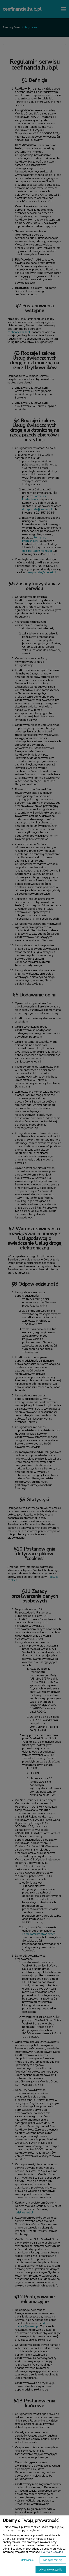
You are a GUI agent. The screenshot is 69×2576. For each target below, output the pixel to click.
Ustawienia (27, 2560)
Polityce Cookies (52, 2552)
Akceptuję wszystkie (50, 2569)
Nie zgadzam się (53, 2560)
